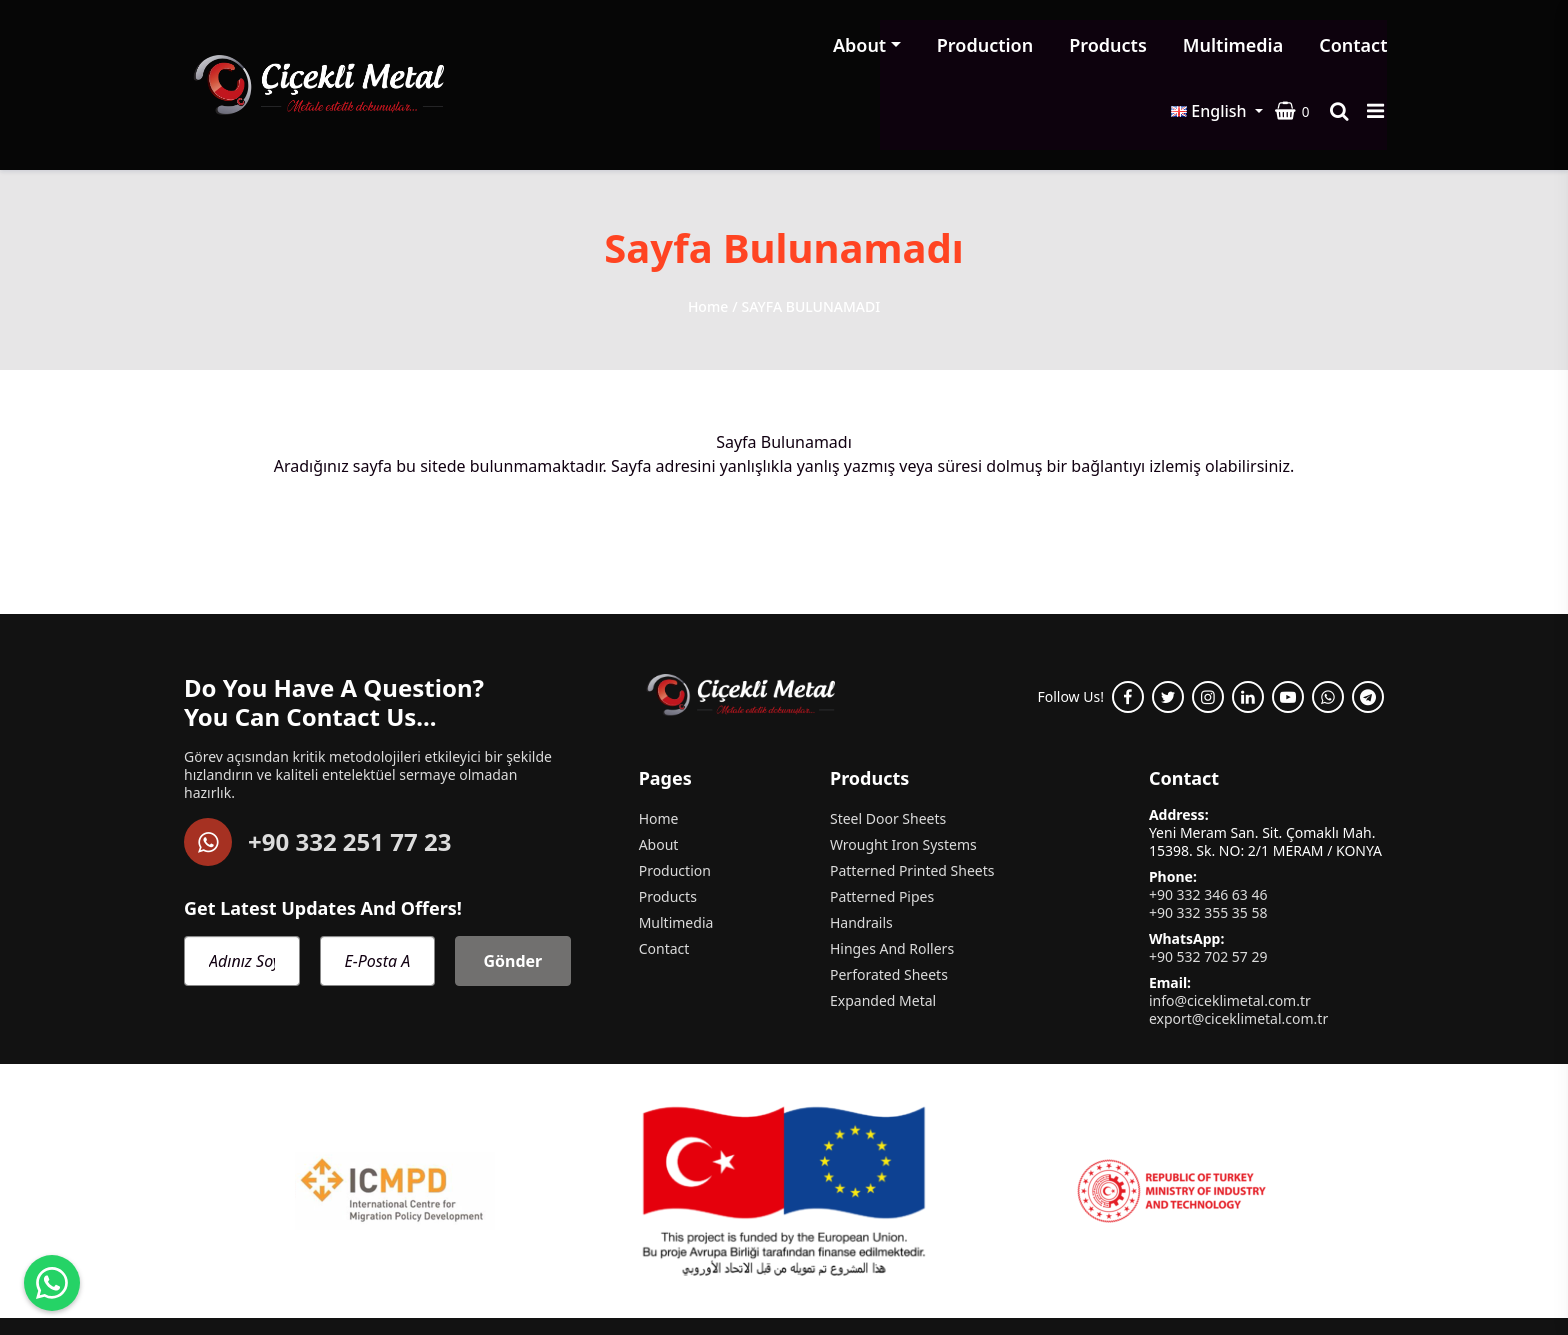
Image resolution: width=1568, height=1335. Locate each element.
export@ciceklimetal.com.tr (1238, 947)
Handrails (861, 853)
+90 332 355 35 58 (1208, 842)
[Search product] (1346, 50)
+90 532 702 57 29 (1208, 885)
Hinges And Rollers (892, 879)
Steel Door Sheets (888, 749)
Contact (1120, 50)
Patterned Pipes (882, 827)
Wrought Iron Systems (903, 775)
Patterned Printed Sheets (912, 801)
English (1215, 50)
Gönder (512, 890)
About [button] (625, 50)
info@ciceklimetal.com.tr (1230, 929)
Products (875, 50)
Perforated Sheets (889, 904)
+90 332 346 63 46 (1208, 824)
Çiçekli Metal (276, 1278)
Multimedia (999, 50)
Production (751, 50)
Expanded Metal (883, 930)
